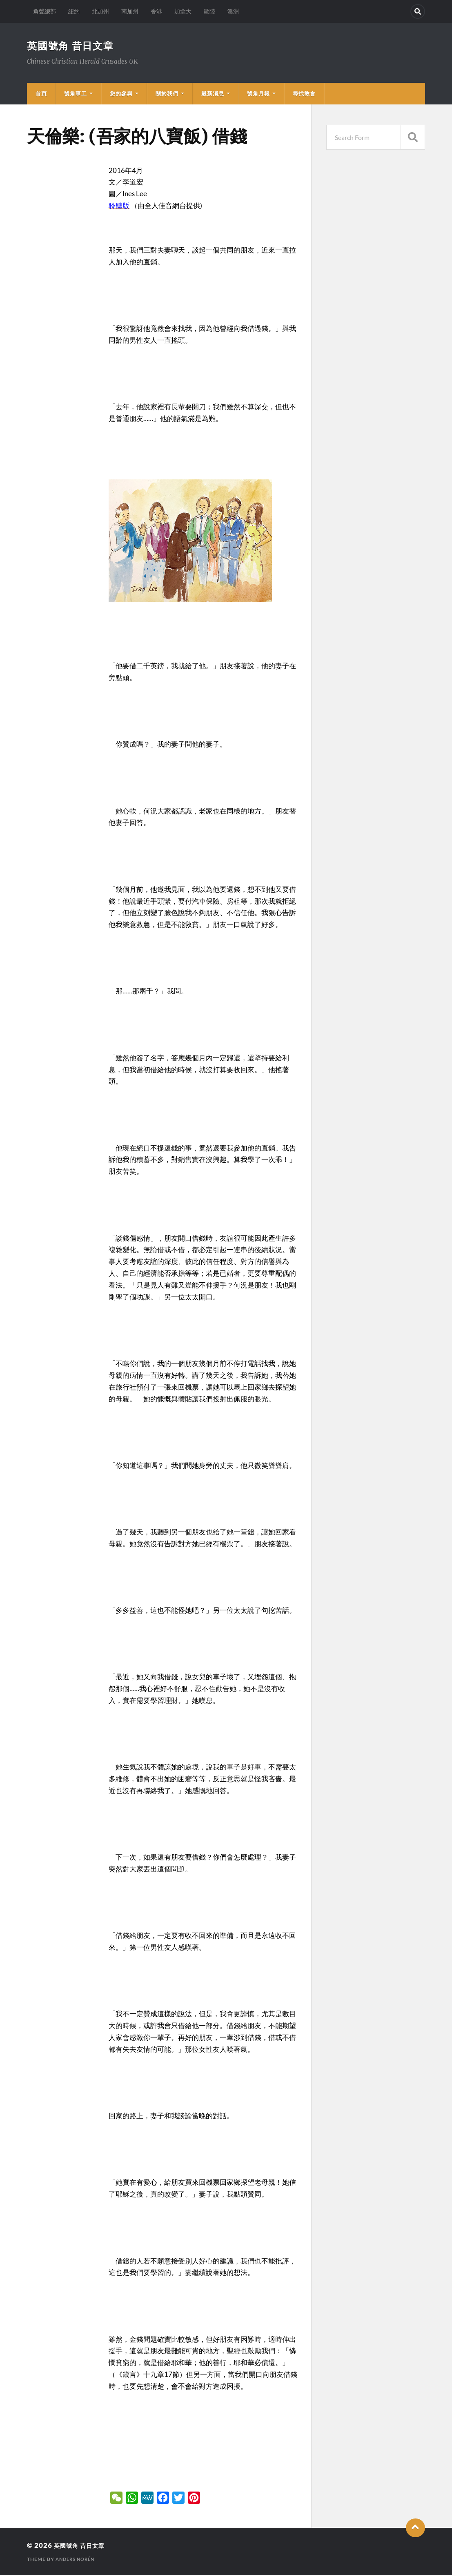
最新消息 (212, 94)
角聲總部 (44, 11)
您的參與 (121, 94)
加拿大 (182, 11)
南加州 (129, 11)
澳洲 (233, 11)
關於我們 (167, 94)
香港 (156, 11)
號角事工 (75, 94)
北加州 (100, 11)
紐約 (74, 11)
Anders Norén (77, 2560)
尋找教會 (304, 94)
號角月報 (258, 94)
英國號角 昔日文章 (74, 46)
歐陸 (209, 11)
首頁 (41, 94)
